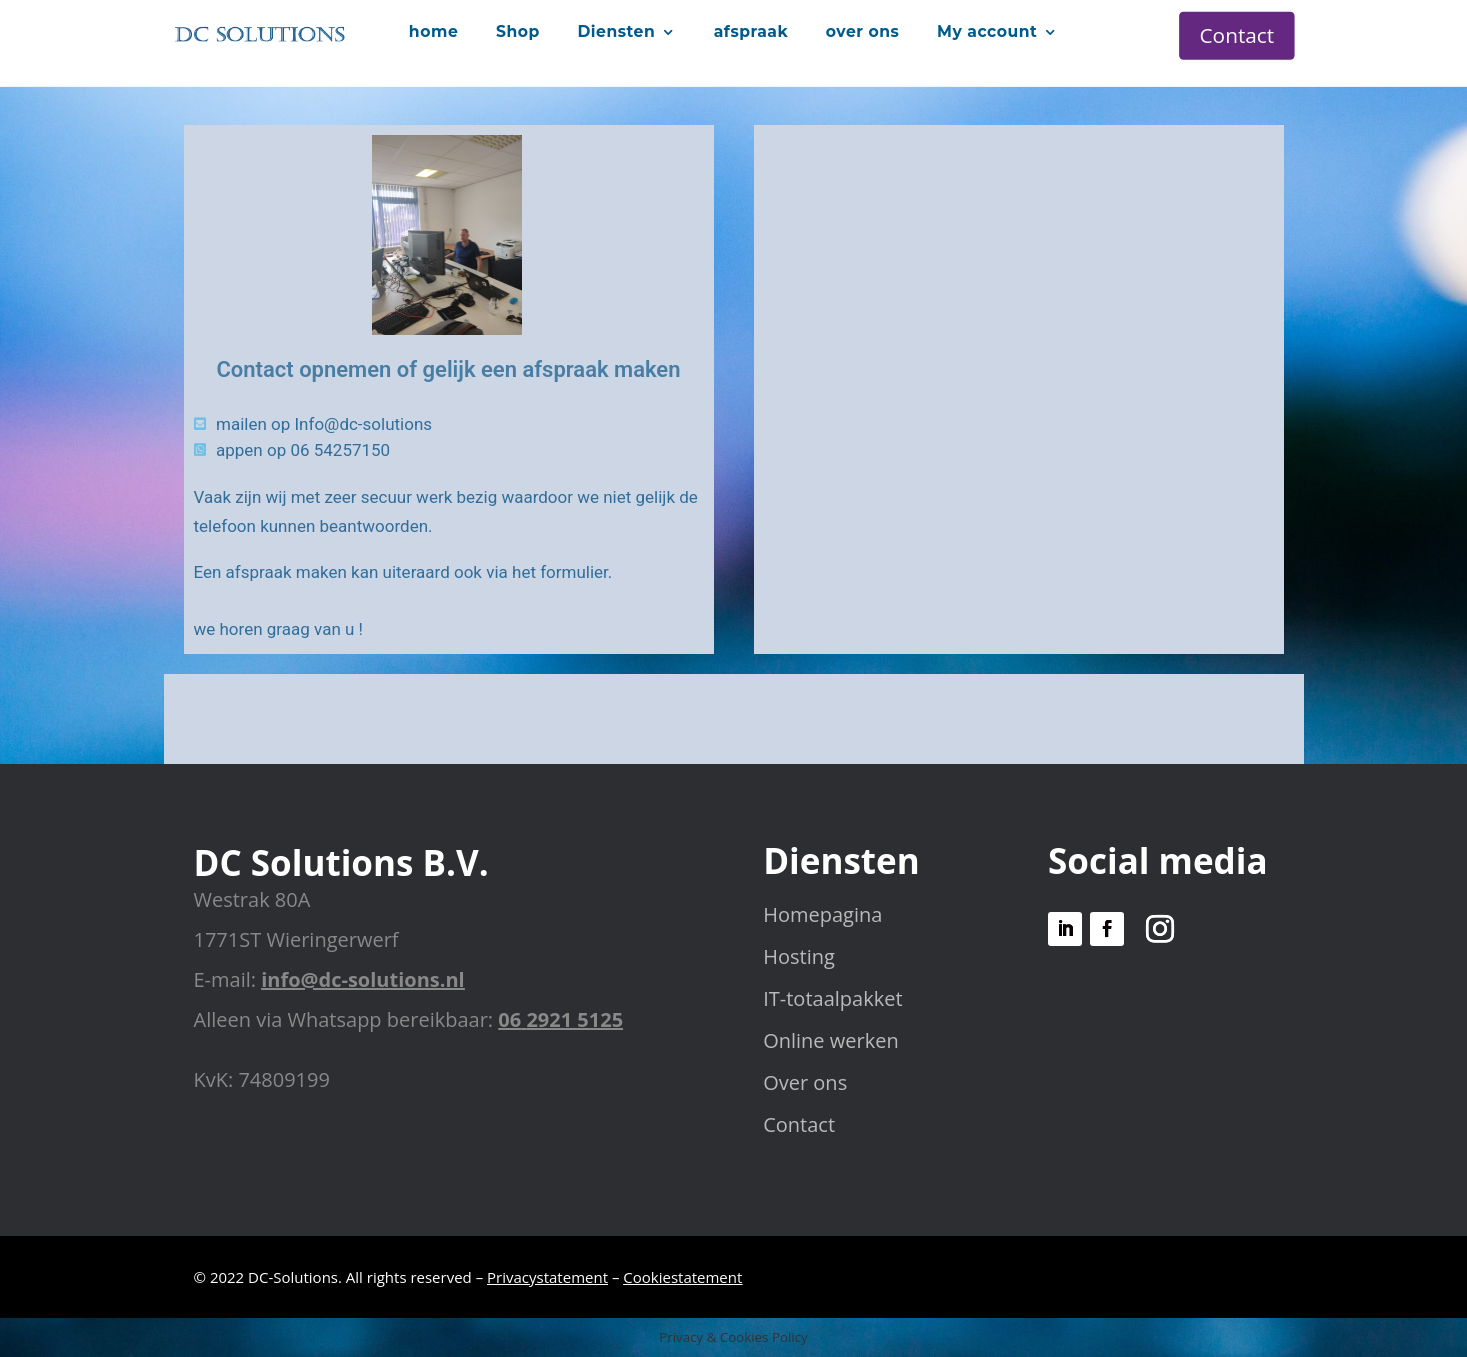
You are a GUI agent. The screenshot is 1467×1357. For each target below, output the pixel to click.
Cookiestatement (682, 1277)
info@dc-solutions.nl (362, 979)
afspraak (751, 31)
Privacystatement (547, 1277)
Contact (1237, 35)
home (433, 31)
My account (987, 31)
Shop (518, 31)
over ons (863, 31)
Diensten (616, 31)
